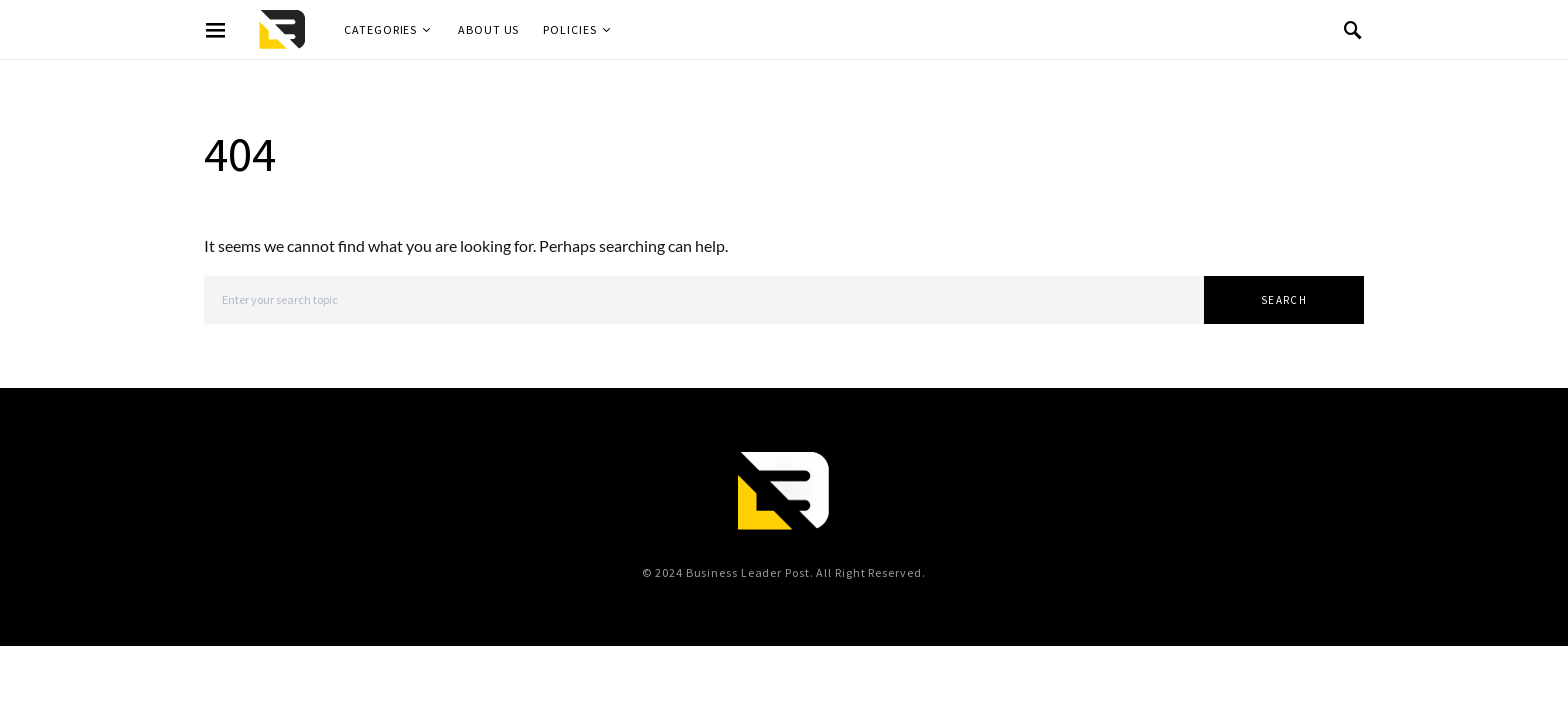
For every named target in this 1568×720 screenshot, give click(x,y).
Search (1284, 300)
